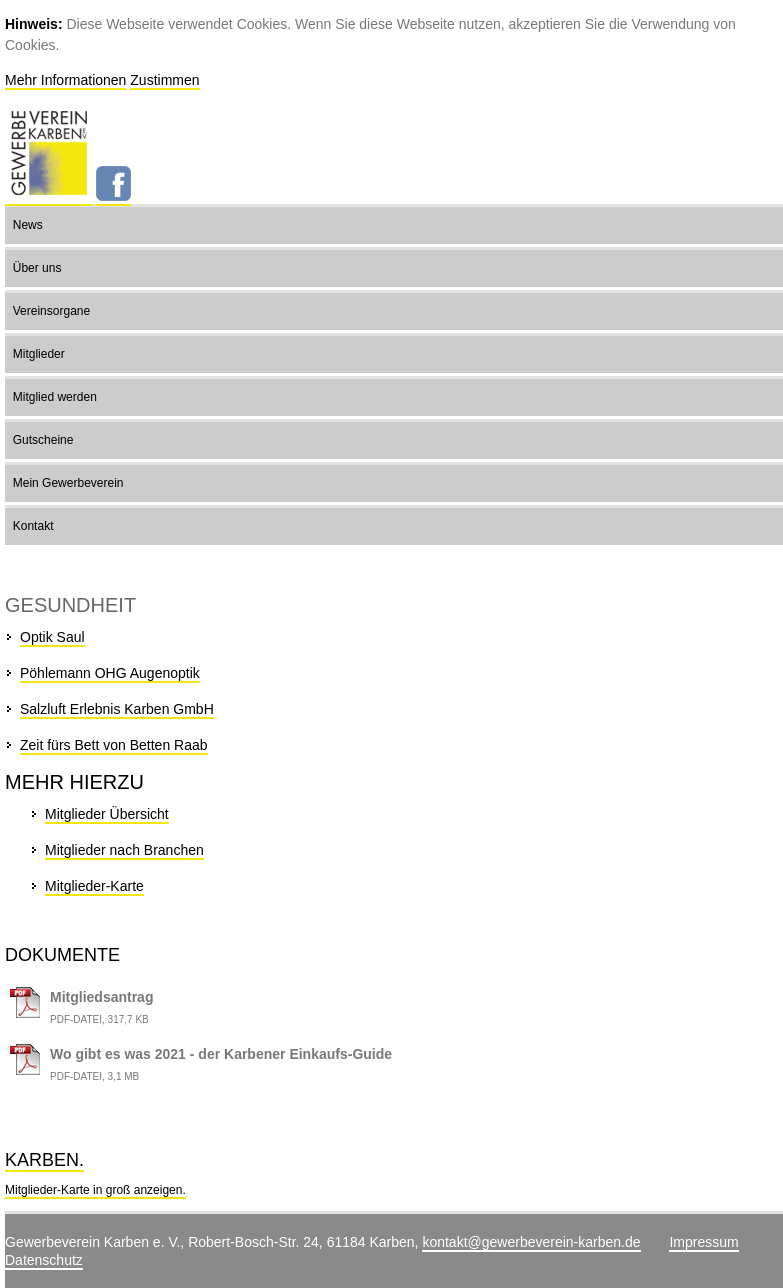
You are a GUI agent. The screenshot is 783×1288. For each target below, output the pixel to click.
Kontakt (33, 526)
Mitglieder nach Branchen (124, 850)
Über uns (37, 268)
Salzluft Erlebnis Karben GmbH (117, 709)
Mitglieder (39, 354)
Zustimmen (164, 80)
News (28, 225)
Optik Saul (52, 637)
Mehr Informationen (65, 80)
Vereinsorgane (51, 311)
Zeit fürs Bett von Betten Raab (114, 745)
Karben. (44, 1160)
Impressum (703, 1242)
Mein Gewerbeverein (68, 483)
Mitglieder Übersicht (107, 814)
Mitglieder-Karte (94, 886)
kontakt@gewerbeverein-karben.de (531, 1242)
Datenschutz (44, 1260)
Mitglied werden (55, 397)
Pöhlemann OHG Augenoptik (110, 673)
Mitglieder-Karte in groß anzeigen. (95, 1190)
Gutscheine (43, 440)
